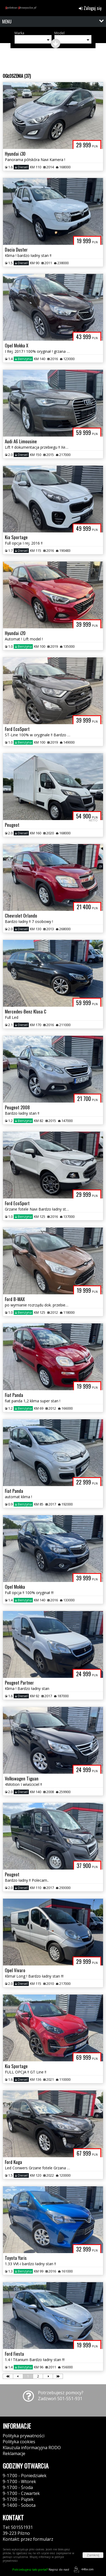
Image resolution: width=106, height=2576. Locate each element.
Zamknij (93, 2555)
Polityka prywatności (23, 2436)
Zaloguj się (90, 8)
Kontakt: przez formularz (28, 2539)
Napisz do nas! (40, 2569)
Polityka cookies (19, 2442)
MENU (7, 21)
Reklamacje (14, 2453)
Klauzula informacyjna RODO (32, 2447)
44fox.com (83, 2569)
